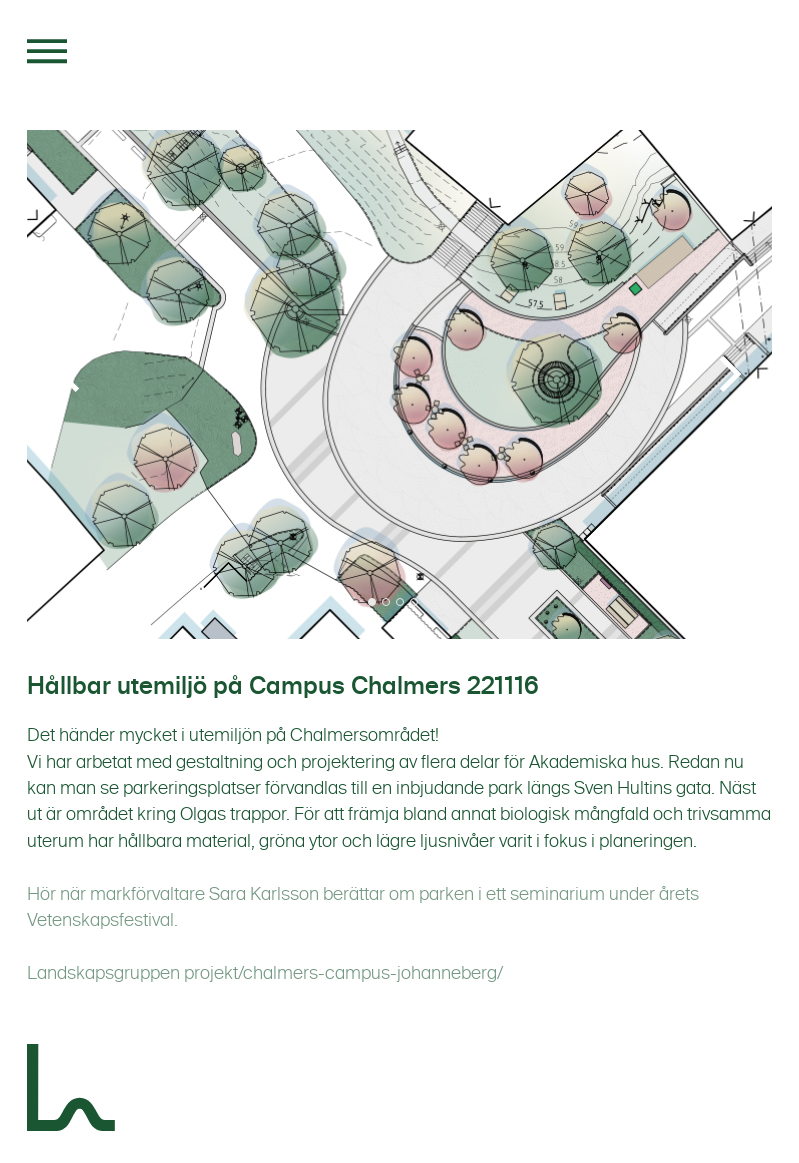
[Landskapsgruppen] (72, 1091)
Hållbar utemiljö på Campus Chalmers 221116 (283, 686)
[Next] (727, 374)
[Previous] (72, 374)
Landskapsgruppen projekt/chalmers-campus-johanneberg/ (265, 973)
